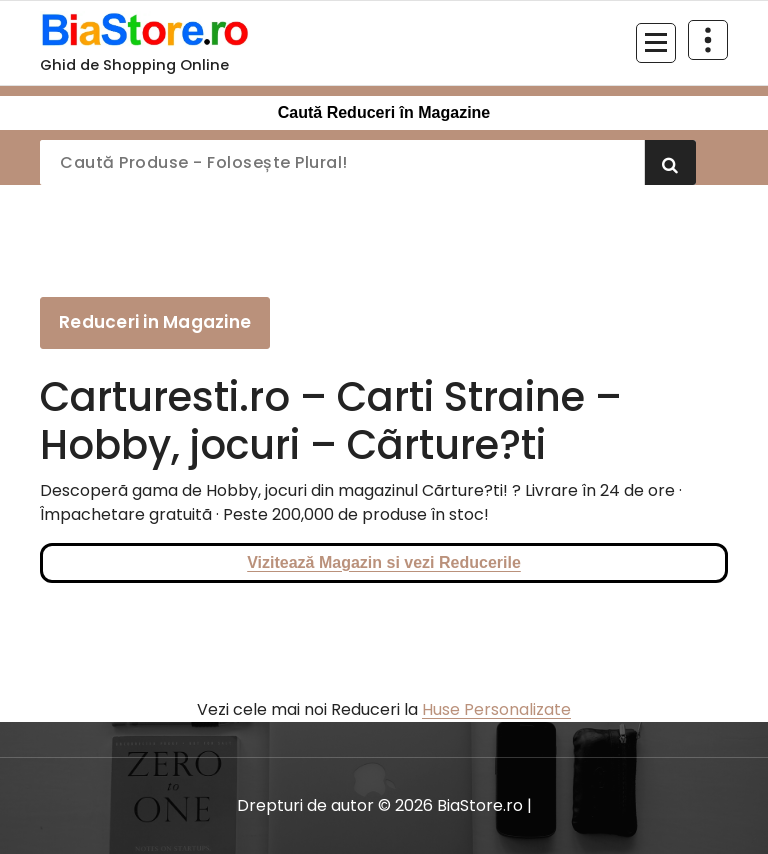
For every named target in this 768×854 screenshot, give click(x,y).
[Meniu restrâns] (656, 43)
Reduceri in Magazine (155, 322)
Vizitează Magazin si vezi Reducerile (384, 562)
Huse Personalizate (496, 709)
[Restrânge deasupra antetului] (708, 40)
